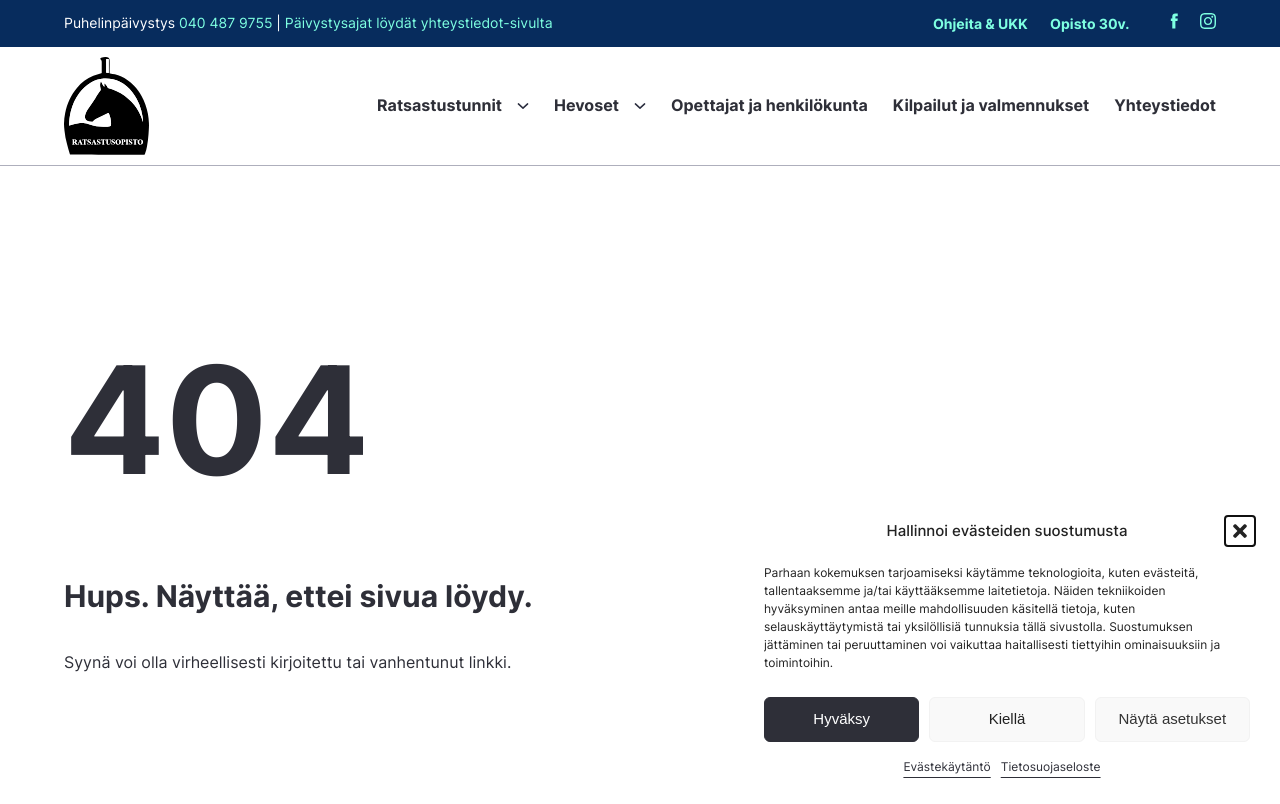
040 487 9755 (225, 23)
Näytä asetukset (1173, 718)
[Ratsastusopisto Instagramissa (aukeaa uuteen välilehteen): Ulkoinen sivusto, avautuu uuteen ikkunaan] (1208, 24)
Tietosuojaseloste (1051, 766)
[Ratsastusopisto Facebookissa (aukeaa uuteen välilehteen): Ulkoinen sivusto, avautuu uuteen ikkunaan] (1174, 24)
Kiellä (1007, 718)
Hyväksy (841, 718)
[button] (1240, 531)
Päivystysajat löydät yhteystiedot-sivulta (419, 23)
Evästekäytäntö (946, 766)
